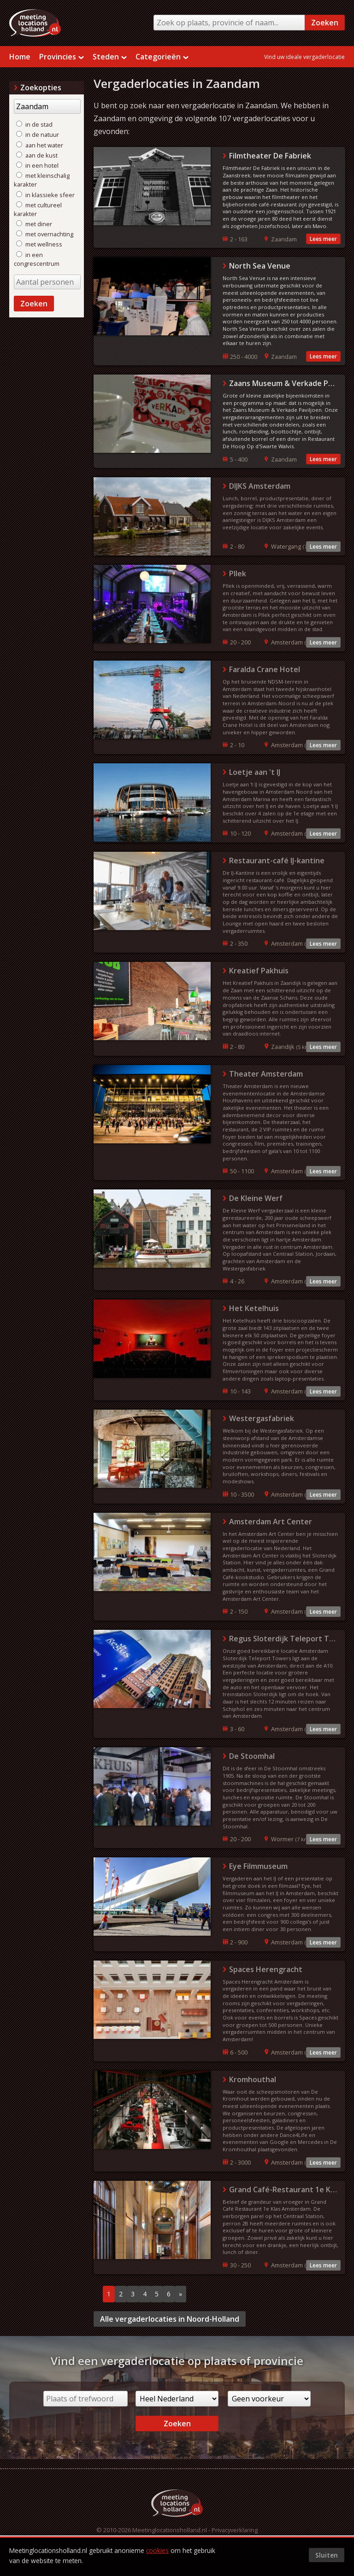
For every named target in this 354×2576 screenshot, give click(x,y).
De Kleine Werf (256, 1198)
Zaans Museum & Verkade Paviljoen (283, 383)
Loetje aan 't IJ (254, 772)
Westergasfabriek (261, 1418)
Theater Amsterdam (266, 1074)
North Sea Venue (259, 266)
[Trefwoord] (47, 106)
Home (19, 57)
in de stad (34, 124)
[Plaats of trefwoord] (85, 2398)
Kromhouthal (252, 2079)
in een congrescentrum (36, 259)
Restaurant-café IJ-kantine (276, 860)
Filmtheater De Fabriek (270, 156)
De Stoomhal (252, 1756)
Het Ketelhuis (254, 1308)
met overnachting (44, 234)
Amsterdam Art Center (270, 1521)
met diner (34, 224)
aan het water (39, 145)
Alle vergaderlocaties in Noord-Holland (169, 2319)
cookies (157, 2550)
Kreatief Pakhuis (259, 971)
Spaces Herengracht (265, 1969)
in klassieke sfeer (45, 195)
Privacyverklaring (235, 2530)
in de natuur (37, 134)
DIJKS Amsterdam (259, 486)
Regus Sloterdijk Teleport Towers (283, 1638)
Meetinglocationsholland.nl (169, 2530)
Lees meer (323, 239)
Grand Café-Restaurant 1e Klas (283, 2189)
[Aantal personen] (47, 282)
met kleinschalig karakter (42, 179)
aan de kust (37, 155)
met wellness (39, 244)
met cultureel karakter (38, 209)
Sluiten (326, 2555)
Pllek (237, 573)
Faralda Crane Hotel (264, 669)
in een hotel (37, 165)
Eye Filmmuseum (258, 1866)
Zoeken (324, 23)
